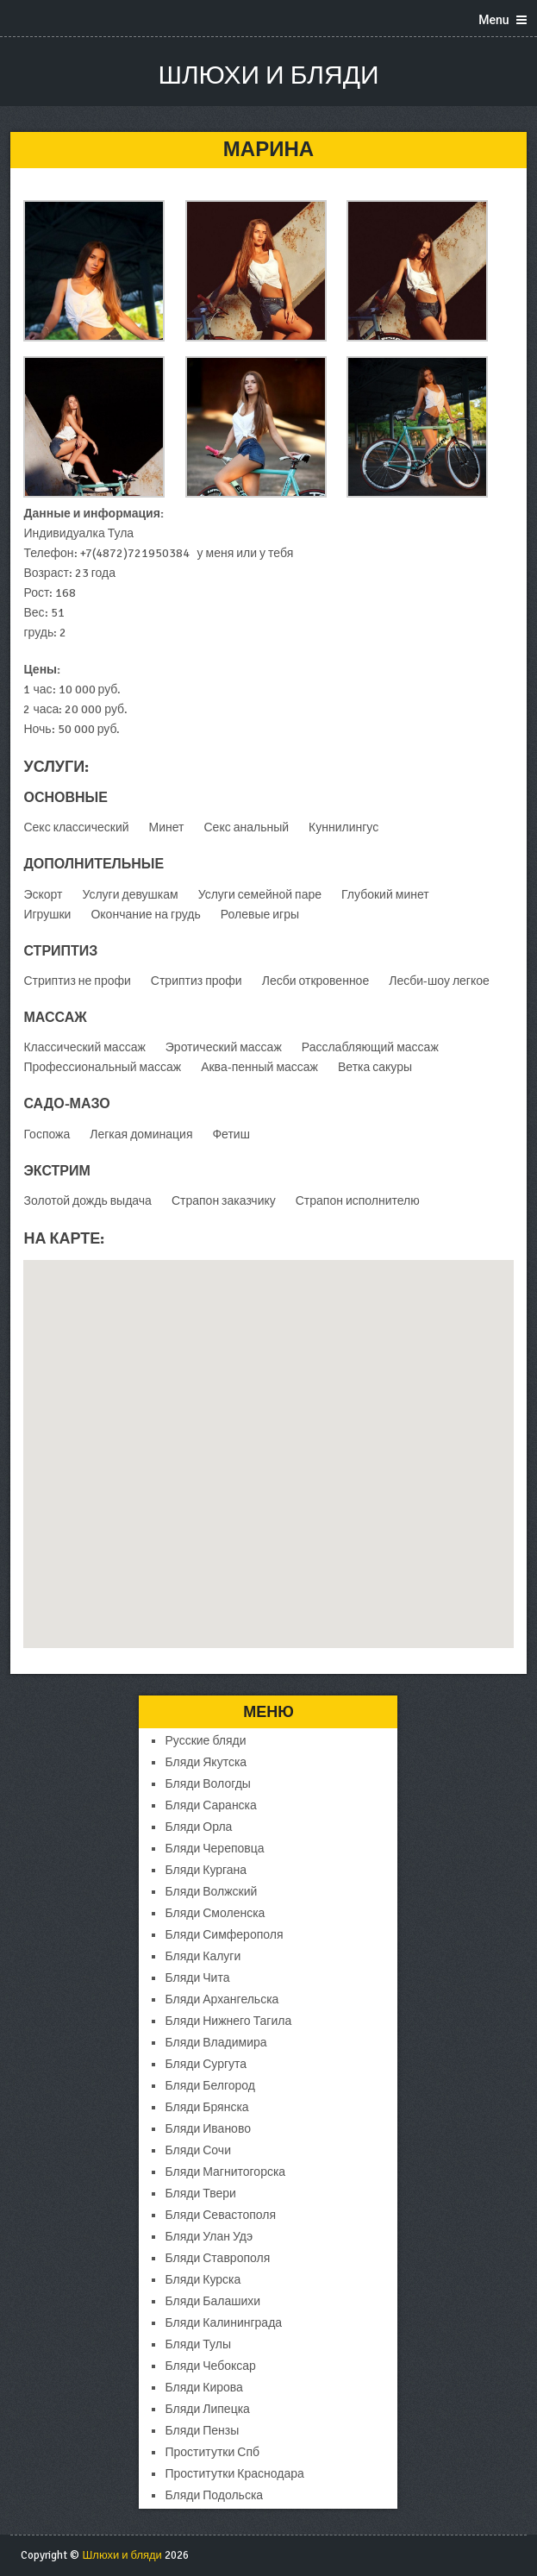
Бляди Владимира (215, 2042)
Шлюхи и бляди (268, 75)
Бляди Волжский (211, 1891)
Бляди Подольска (214, 2495)
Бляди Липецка (207, 2409)
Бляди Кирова (203, 2387)
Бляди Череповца (214, 1848)
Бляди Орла (198, 1827)
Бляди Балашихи (212, 2301)
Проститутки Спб (212, 2452)
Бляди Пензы (202, 2430)
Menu (493, 20)
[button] (268, 1438)
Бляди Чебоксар (210, 2366)
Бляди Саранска (210, 1805)
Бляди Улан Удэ (209, 2236)
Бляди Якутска (206, 1762)
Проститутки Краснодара (234, 2473)
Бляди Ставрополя (217, 2258)
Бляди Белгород (209, 2085)
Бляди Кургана (206, 1870)
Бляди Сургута (206, 2064)
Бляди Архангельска (221, 1999)
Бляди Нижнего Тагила (228, 2021)
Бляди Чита (197, 1978)
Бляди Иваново (207, 2129)
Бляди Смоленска (215, 1913)
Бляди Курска (202, 2279)
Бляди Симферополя (224, 1934)
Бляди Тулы (197, 2344)
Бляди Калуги (202, 1956)
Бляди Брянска (206, 2107)
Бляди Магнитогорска (225, 2172)
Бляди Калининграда (223, 2323)
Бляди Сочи (197, 2150)
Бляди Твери (200, 2193)
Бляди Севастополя (220, 2215)
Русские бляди (205, 1740)
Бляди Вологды (207, 1784)
